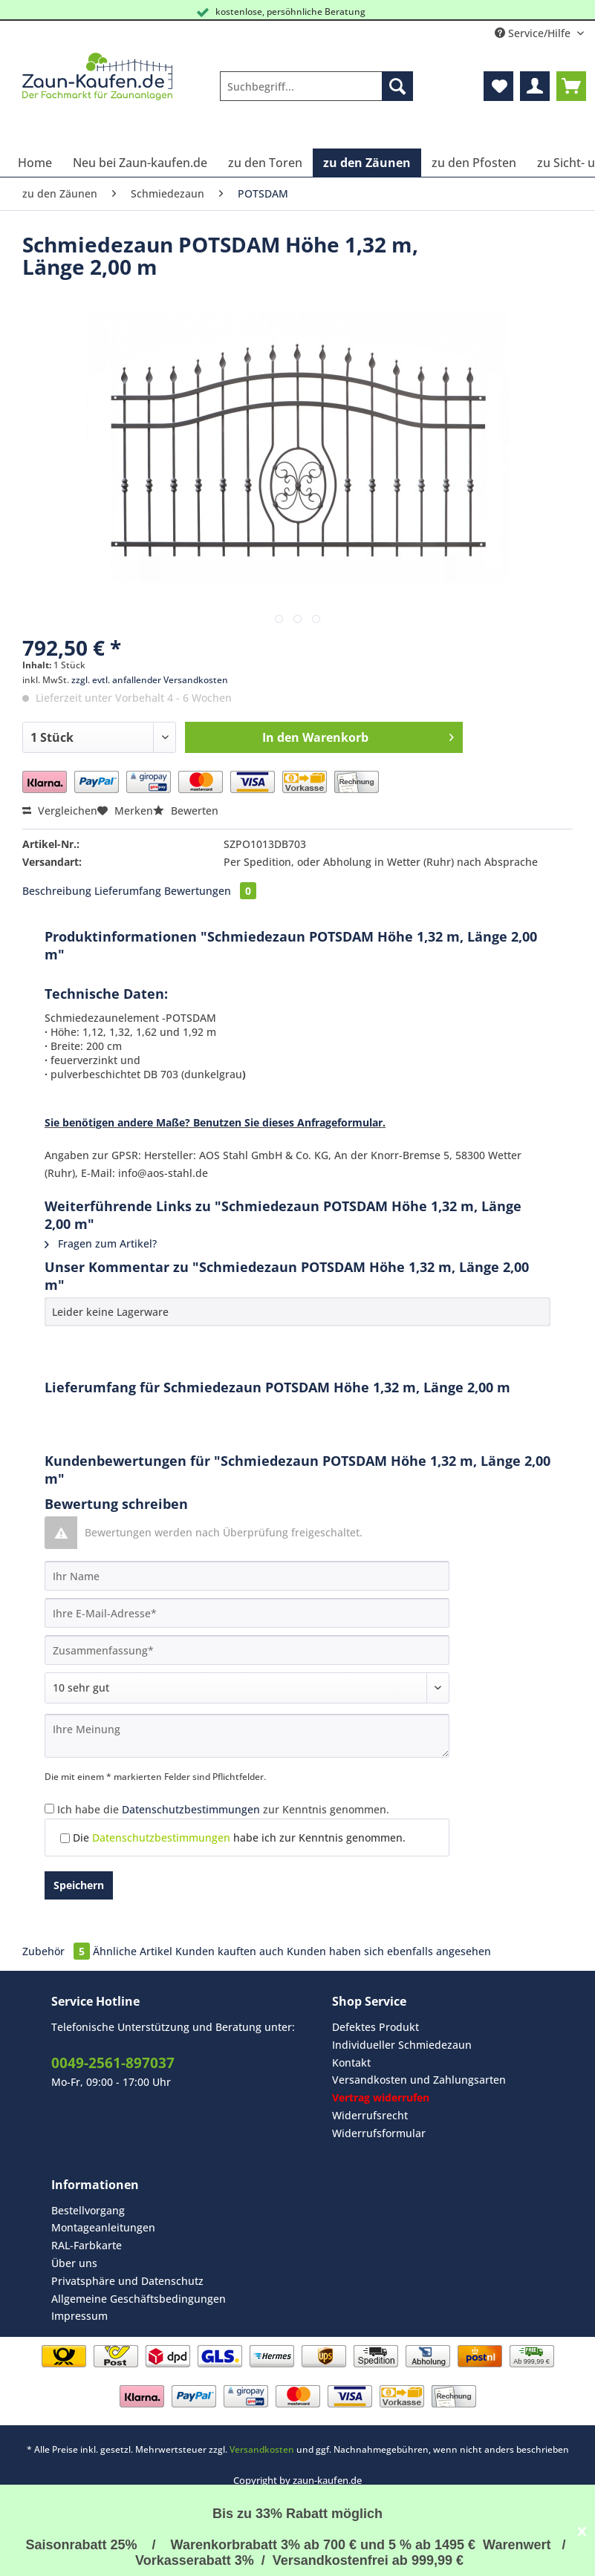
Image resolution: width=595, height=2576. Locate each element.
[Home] (34, 163)
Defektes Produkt (375, 2027)
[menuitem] (316, 93)
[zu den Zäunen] (367, 163)
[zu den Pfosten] (474, 163)
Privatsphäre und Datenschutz (127, 2281)
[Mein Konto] (535, 86)
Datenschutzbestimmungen (191, 1809)
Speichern (78, 1885)
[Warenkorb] (571, 86)
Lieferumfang (127, 891)
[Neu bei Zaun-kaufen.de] (140, 163)
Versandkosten (262, 2449)
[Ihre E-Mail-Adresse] (247, 1613)
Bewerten (185, 810)
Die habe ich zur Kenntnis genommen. (239, 1837)
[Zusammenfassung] (247, 1650)
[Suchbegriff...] (316, 86)
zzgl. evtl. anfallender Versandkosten (149, 680)
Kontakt (351, 2062)
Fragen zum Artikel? (101, 1243)
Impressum (79, 2316)
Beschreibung (56, 891)
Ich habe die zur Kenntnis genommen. (223, 1809)
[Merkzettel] (498, 86)
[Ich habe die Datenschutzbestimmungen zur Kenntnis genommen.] (49, 1808)
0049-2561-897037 (113, 2063)
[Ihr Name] (247, 1576)
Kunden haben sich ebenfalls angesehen (389, 1951)
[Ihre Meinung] (247, 1736)
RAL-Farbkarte (86, 2245)
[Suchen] (397, 86)
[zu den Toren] (265, 163)
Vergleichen (59, 810)
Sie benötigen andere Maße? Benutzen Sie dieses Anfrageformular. (215, 1122)
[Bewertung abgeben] (247, 1687)
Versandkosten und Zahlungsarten (419, 2080)
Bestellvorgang (88, 2210)
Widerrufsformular (379, 2133)
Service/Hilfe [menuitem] (534, 33)
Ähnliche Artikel (132, 1951)
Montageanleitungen (103, 2227)
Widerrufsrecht (370, 2115)
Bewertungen (210, 891)
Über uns (74, 2263)
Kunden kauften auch (229, 1951)
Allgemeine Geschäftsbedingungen (138, 2299)
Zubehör (57, 1951)
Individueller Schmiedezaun (402, 2045)
